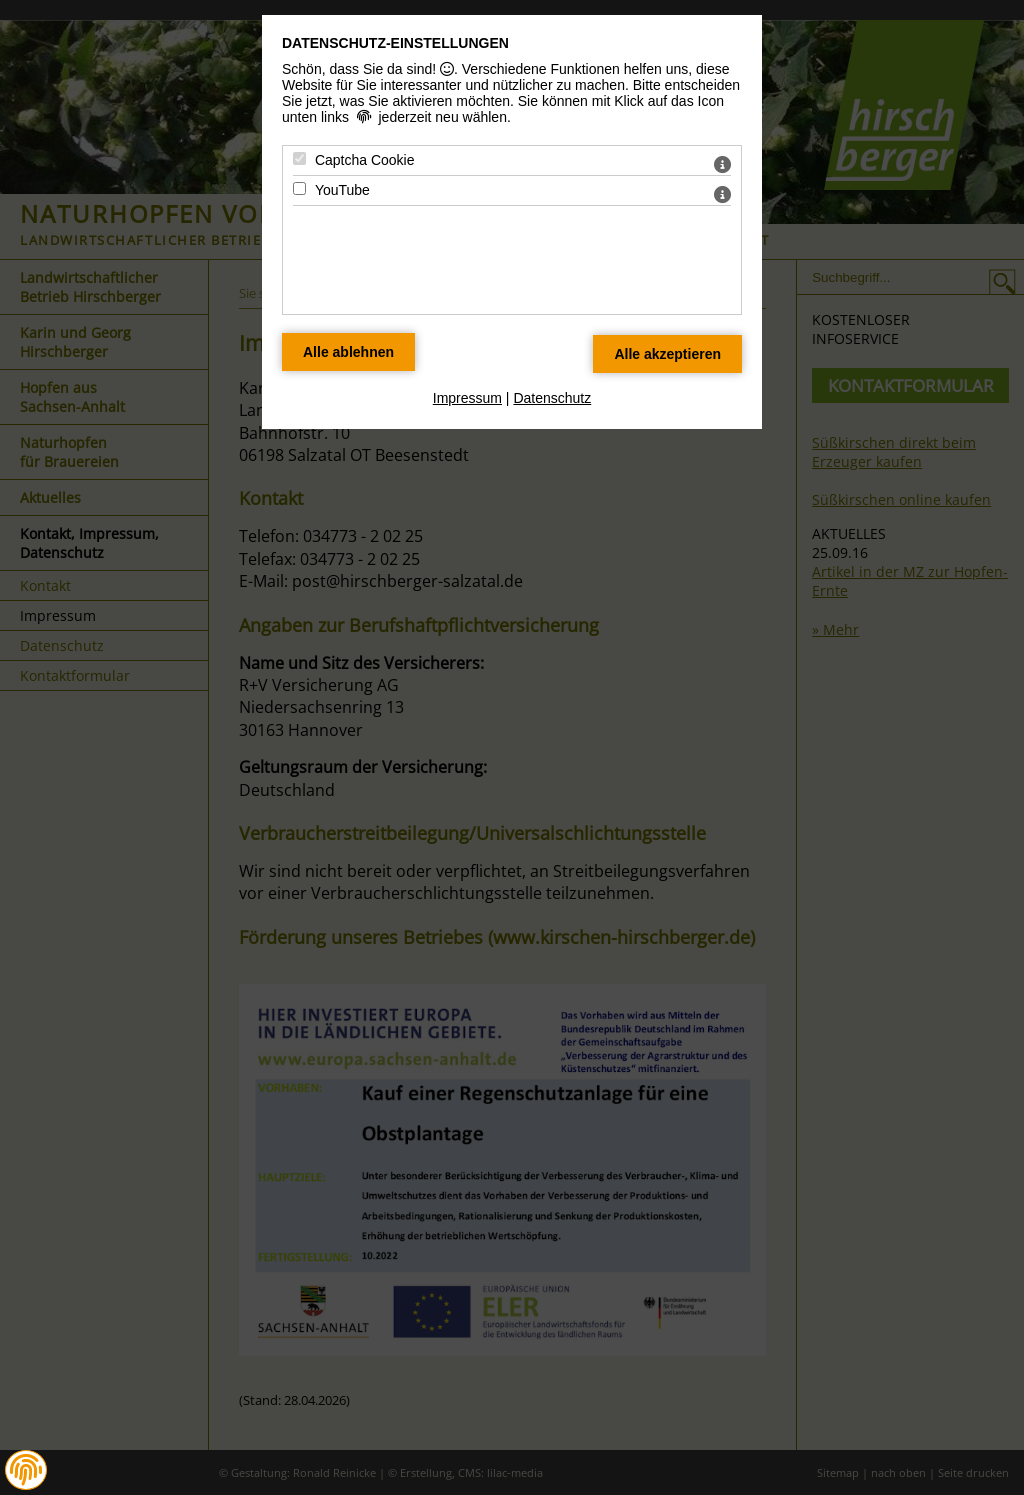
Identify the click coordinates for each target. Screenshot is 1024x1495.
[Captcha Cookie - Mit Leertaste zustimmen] (299, 158)
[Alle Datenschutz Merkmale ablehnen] (348, 352)
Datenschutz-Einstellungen (395, 43)
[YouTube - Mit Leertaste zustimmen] (299, 188)
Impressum (467, 398)
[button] (26, 1470)
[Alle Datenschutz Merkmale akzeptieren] (667, 354)
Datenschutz (552, 398)
